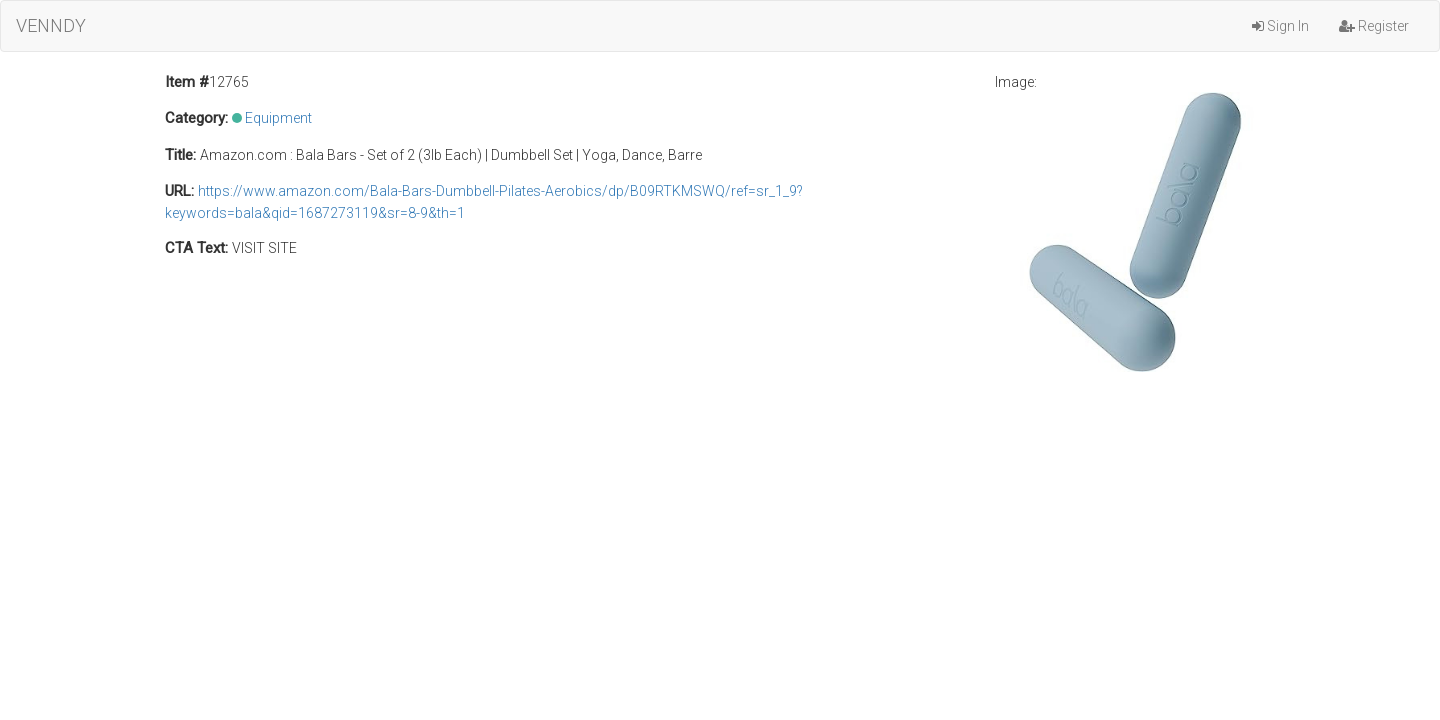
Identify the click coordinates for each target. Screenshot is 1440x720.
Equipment (278, 118)
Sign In (1280, 26)
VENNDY (51, 25)
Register (1374, 26)
